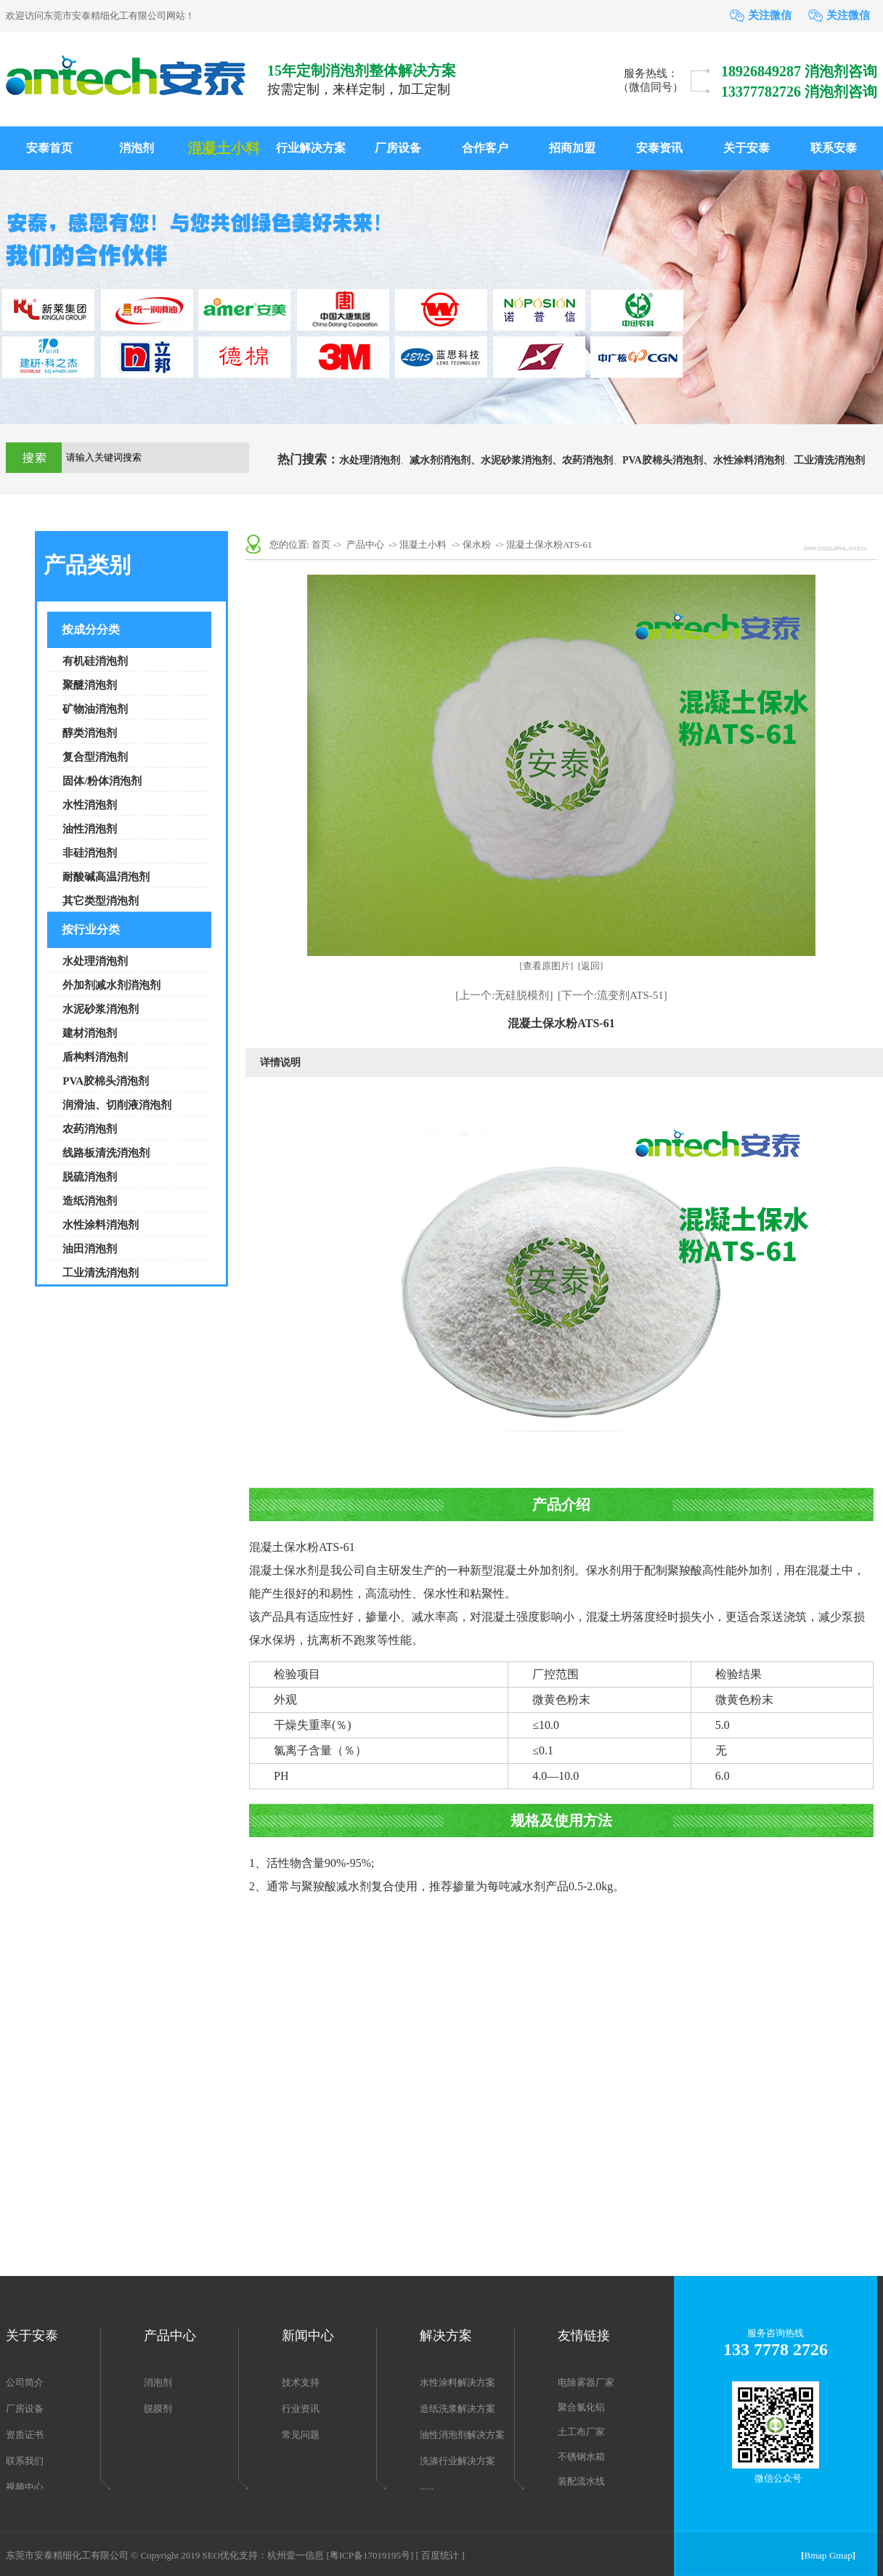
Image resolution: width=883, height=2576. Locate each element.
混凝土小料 (223, 148)
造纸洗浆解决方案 (457, 2408)
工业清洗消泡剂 (829, 460)
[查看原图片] (547, 965)
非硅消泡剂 (89, 853)
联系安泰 (833, 148)
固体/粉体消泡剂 (102, 781)
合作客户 (485, 148)
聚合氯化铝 (581, 2407)
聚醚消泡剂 (89, 685)
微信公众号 (778, 2478)
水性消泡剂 (89, 805)
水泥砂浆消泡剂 (100, 1009)
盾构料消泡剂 (95, 1057)
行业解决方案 (311, 148)
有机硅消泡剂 (95, 661)
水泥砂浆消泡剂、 (521, 460)
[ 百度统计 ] (440, 2555)
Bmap (816, 2555)
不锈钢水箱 (581, 2456)
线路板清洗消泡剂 (106, 1153)
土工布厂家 (581, 2431)
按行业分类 (91, 929)
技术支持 (301, 2382)
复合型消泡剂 (95, 757)
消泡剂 (136, 148)
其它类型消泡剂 (100, 901)
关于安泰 (746, 148)
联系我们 (25, 2460)
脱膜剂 (158, 2408)
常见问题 (301, 2434)
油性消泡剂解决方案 (462, 2434)
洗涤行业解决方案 (457, 2460)
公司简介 (25, 2382)
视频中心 (25, 2487)
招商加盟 (572, 148)
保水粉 (477, 544)
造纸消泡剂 (89, 1201)
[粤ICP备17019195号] (369, 2555)
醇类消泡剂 (89, 733)
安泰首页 (49, 148)
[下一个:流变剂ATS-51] (612, 995)
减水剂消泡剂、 (445, 460)
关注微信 (770, 15)
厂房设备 (398, 148)
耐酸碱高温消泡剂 (106, 877)
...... (427, 2486)
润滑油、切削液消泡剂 (116, 1105)
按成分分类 (91, 629)
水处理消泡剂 (369, 460)
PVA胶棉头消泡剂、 (667, 460)
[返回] (590, 965)
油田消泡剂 (89, 1249)
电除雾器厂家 (586, 2382)
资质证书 (25, 2434)
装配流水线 (581, 2481)
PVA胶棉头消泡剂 (105, 1081)
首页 (321, 544)
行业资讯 (301, 2408)
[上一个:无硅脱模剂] (504, 995)
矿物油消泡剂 (95, 709)
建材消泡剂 (89, 1033)
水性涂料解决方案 (457, 2382)
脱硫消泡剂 (89, 1177)
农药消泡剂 (587, 460)
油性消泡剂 (89, 829)
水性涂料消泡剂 (748, 460)
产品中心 (365, 544)
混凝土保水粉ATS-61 (549, 544)
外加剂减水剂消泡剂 (111, 985)
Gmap (841, 2555)
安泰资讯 (659, 148)
